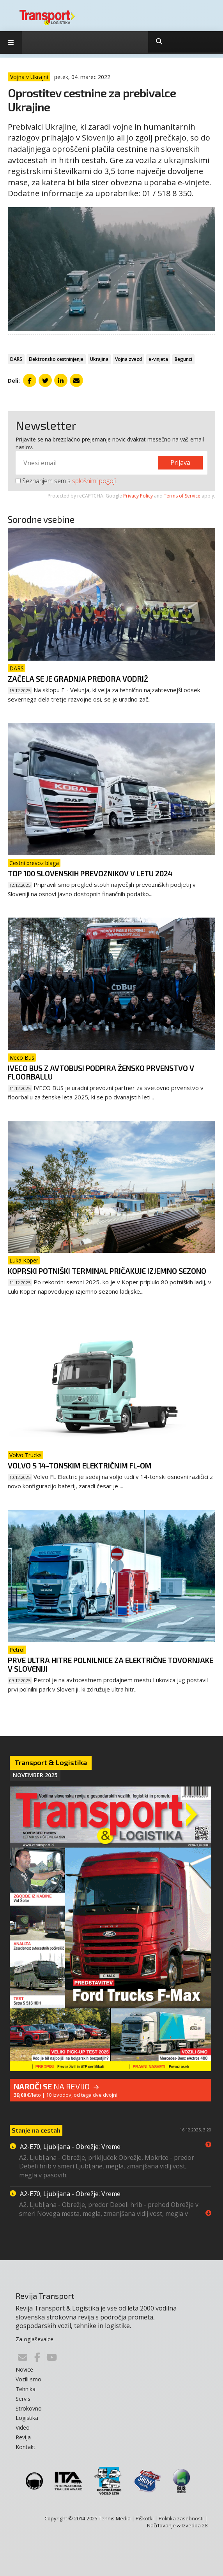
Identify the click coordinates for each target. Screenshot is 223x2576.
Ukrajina (99, 359)
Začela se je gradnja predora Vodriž (78, 678)
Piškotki (145, 2518)
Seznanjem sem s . (66, 481)
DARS (16, 359)
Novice (24, 2369)
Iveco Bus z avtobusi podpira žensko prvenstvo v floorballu (101, 1072)
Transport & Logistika (50, 1762)
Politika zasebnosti (181, 2518)
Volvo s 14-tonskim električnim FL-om (80, 1465)
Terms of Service (182, 495)
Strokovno (29, 2408)
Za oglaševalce (34, 2339)
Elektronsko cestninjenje (56, 359)
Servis (23, 2398)
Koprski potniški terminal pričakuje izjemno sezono (107, 1270)
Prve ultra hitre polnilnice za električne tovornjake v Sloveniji (110, 1664)
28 (204, 2525)
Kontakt (25, 2447)
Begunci (183, 359)
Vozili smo (28, 2379)
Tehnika (25, 2389)
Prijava (180, 462)
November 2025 (35, 1775)
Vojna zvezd (128, 359)
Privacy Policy (138, 495)
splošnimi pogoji (94, 481)
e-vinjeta (158, 359)
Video (23, 2427)
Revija (23, 2437)
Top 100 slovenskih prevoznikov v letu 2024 (90, 873)
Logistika (27, 2417)
